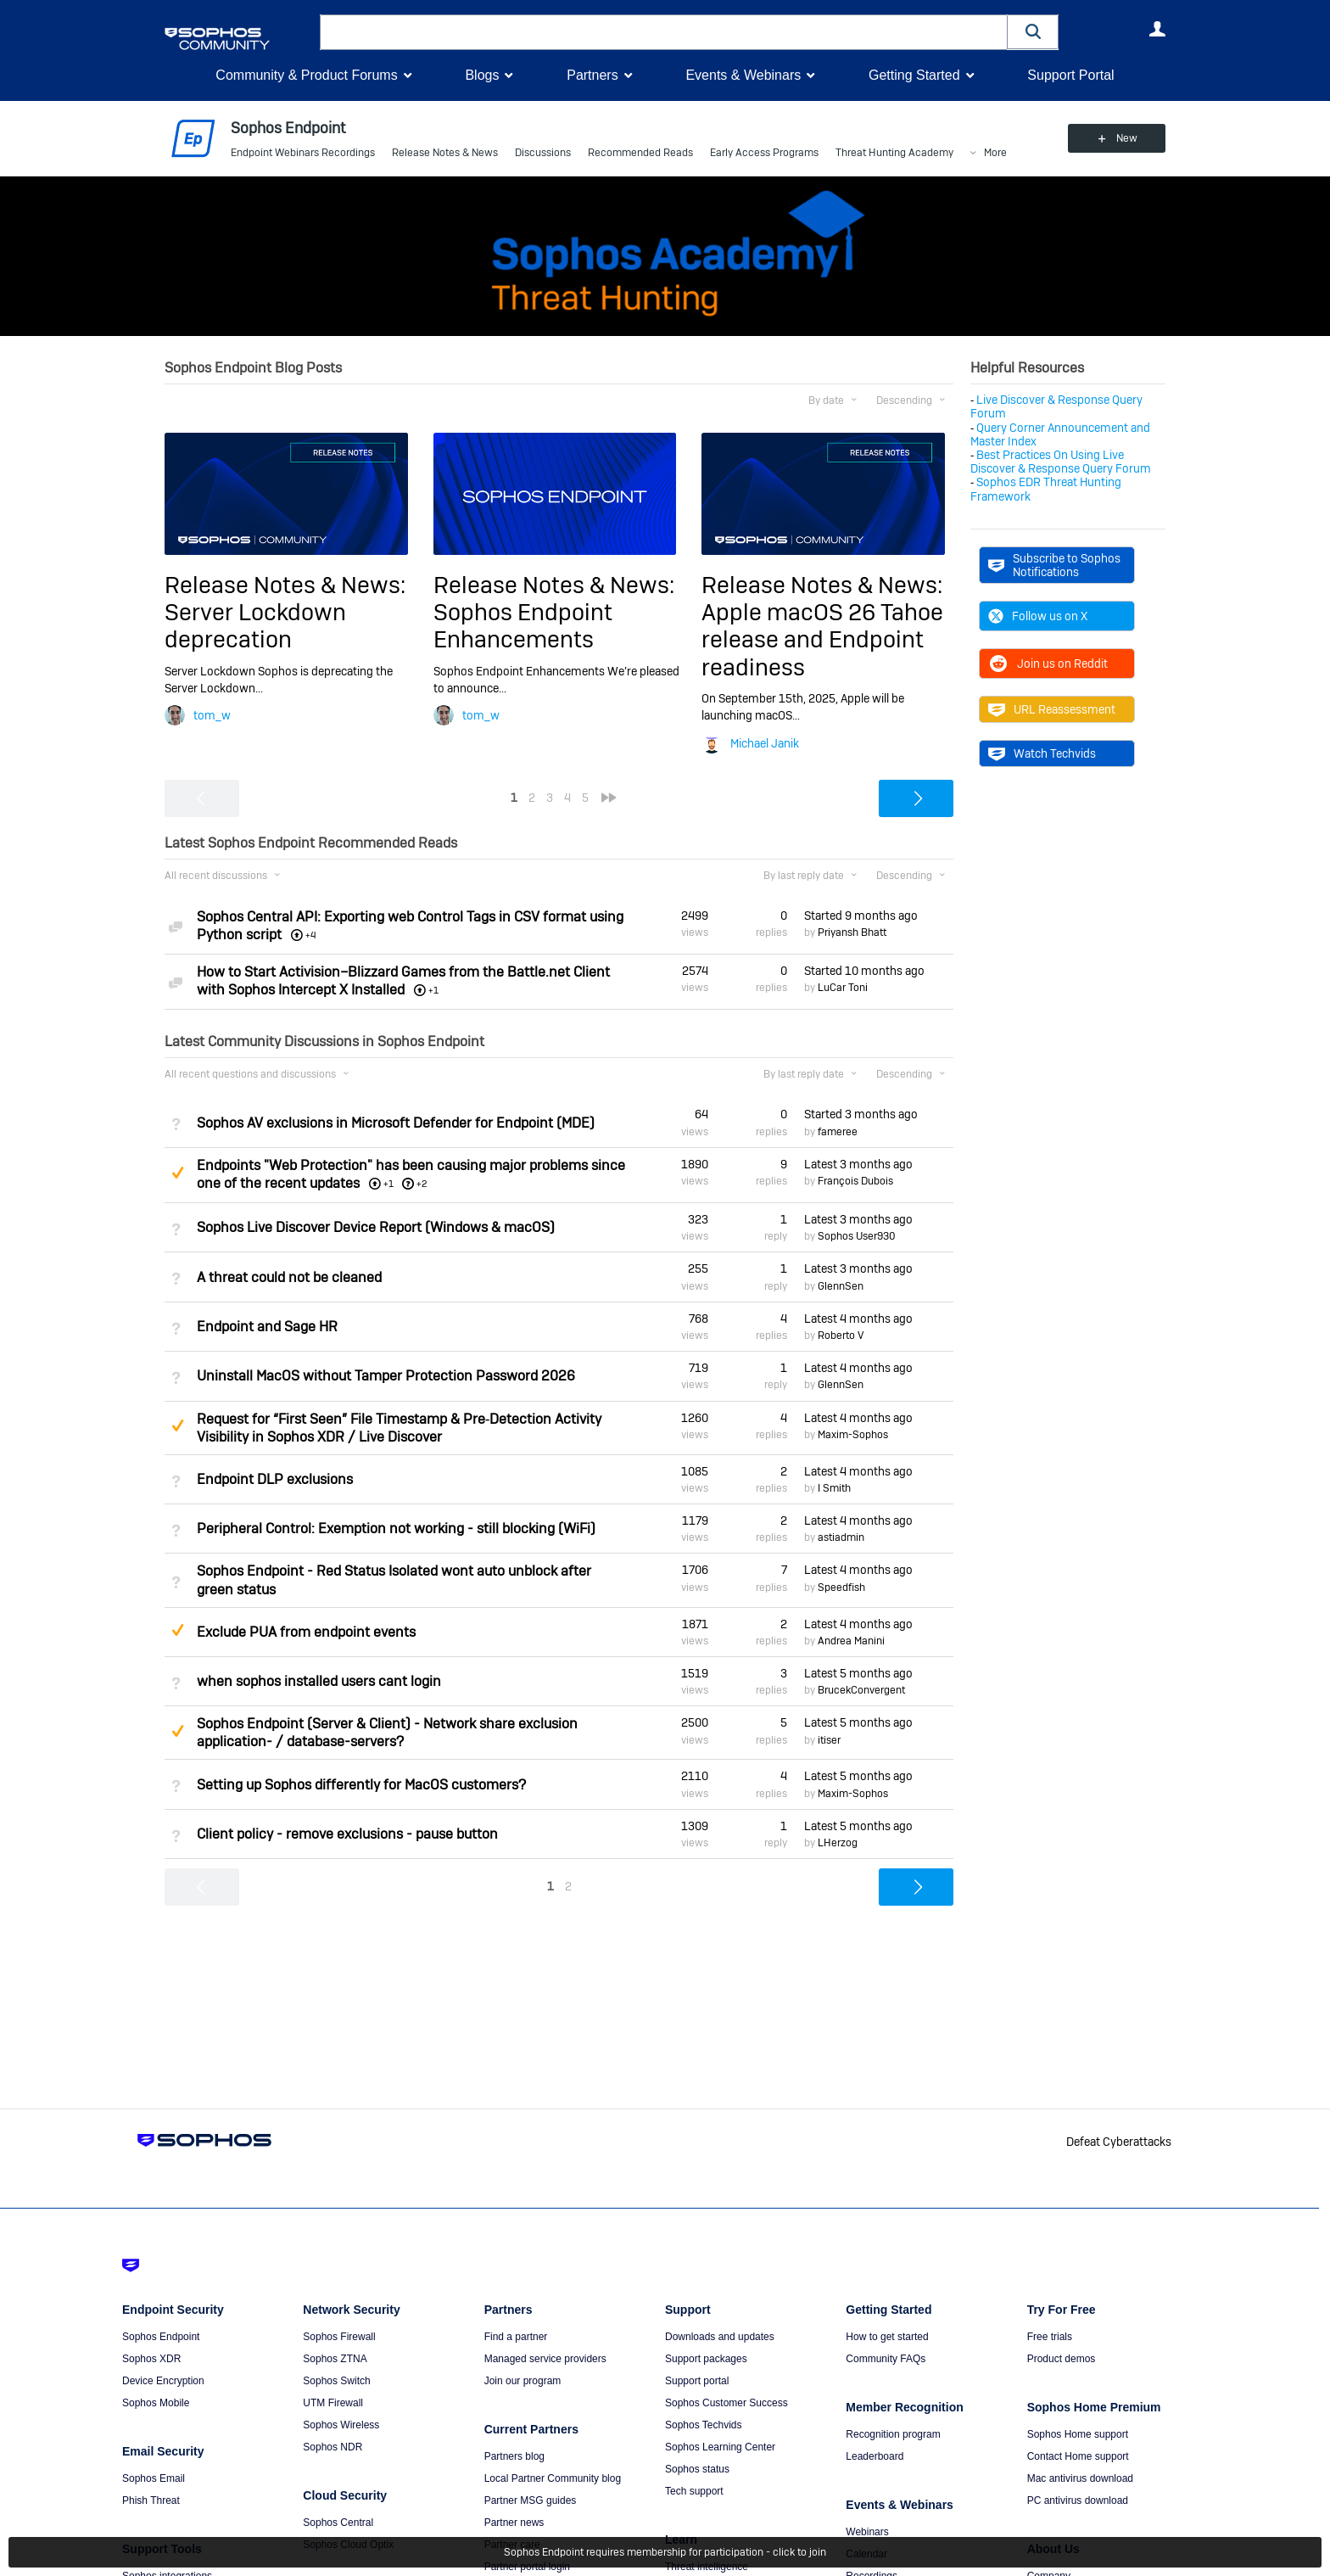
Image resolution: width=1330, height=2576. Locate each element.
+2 (422, 1184)
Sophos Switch (336, 2381)
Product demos (1061, 2359)
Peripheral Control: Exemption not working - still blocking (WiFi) (396, 1528)
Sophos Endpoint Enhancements (522, 625)
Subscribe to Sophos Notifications (1054, 565)
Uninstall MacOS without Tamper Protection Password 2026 (386, 1376)
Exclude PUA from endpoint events (306, 1632)
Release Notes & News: (285, 585)
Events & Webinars (743, 75)
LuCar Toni (843, 987)
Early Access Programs (764, 153)
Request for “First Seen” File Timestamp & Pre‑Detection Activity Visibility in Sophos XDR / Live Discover (399, 1428)
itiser (829, 1740)
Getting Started (914, 75)
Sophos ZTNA (334, 2359)
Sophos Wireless (341, 2425)
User (1156, 28)
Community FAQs (885, 2359)
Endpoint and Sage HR (267, 1327)
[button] (1033, 31)
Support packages (706, 2359)
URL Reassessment (1051, 709)
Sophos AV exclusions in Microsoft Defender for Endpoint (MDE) (396, 1123)
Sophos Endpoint (160, 2337)
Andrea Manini (851, 1641)
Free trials (1049, 2337)
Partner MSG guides (530, 2500)
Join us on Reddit (1048, 663)
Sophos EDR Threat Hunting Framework (1045, 488)
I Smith (834, 1488)
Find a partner (516, 2337)
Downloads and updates (719, 2337)
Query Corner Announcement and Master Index (1060, 434)
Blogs (482, 75)
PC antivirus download (1077, 2500)
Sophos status (697, 2469)
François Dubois (855, 1181)
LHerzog (838, 1843)
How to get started (887, 2337)
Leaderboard (874, 2456)
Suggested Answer (177, 1172)
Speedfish (841, 1587)
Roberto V (841, 1335)
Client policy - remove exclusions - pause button (347, 1834)
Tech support (694, 2491)
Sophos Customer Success (726, 2403)
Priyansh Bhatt (852, 932)
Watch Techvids (1042, 753)
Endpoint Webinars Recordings (303, 153)
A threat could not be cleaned (289, 1277)
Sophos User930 (857, 1236)
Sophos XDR (151, 2359)
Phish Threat (151, 2500)
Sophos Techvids (703, 2425)
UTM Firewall (333, 2403)
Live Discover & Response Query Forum (1056, 406)
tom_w (212, 715)
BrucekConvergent (861, 1690)
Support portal (697, 2381)
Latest (858, 1164)
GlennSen (840, 1286)
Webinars (867, 2532)
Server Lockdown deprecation (255, 625)
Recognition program (893, 2434)
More (995, 153)
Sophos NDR (332, 2447)
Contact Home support (1078, 2456)
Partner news (514, 2522)
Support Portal (1070, 75)
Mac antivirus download (1080, 2478)
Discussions (543, 153)
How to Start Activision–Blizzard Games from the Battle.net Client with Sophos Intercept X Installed (403, 981)
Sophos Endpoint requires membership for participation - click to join (665, 2552)
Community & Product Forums (306, 75)
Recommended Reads (640, 153)
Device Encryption (163, 2381)
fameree (838, 1132)
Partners (592, 75)
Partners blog (514, 2456)
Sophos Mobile (155, 2403)
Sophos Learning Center (720, 2447)
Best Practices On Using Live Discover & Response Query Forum (1060, 461)
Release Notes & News (445, 153)
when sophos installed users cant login (319, 1681)
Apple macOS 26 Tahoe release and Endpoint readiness (822, 639)
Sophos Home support (1077, 2434)
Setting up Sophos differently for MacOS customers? (361, 1785)
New (1126, 138)
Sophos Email (153, 2478)
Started (861, 915)
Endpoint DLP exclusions (275, 1479)
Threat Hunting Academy (894, 153)
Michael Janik (764, 743)
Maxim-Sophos (853, 1435)
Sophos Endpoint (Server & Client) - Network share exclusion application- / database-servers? (387, 1732)
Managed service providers (545, 2359)
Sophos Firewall (339, 2337)
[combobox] (664, 32)
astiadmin (841, 1537)
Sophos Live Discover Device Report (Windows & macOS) (376, 1227)
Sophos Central (338, 2522)
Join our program (523, 2381)
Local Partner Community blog (552, 2478)
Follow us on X (1037, 616)
